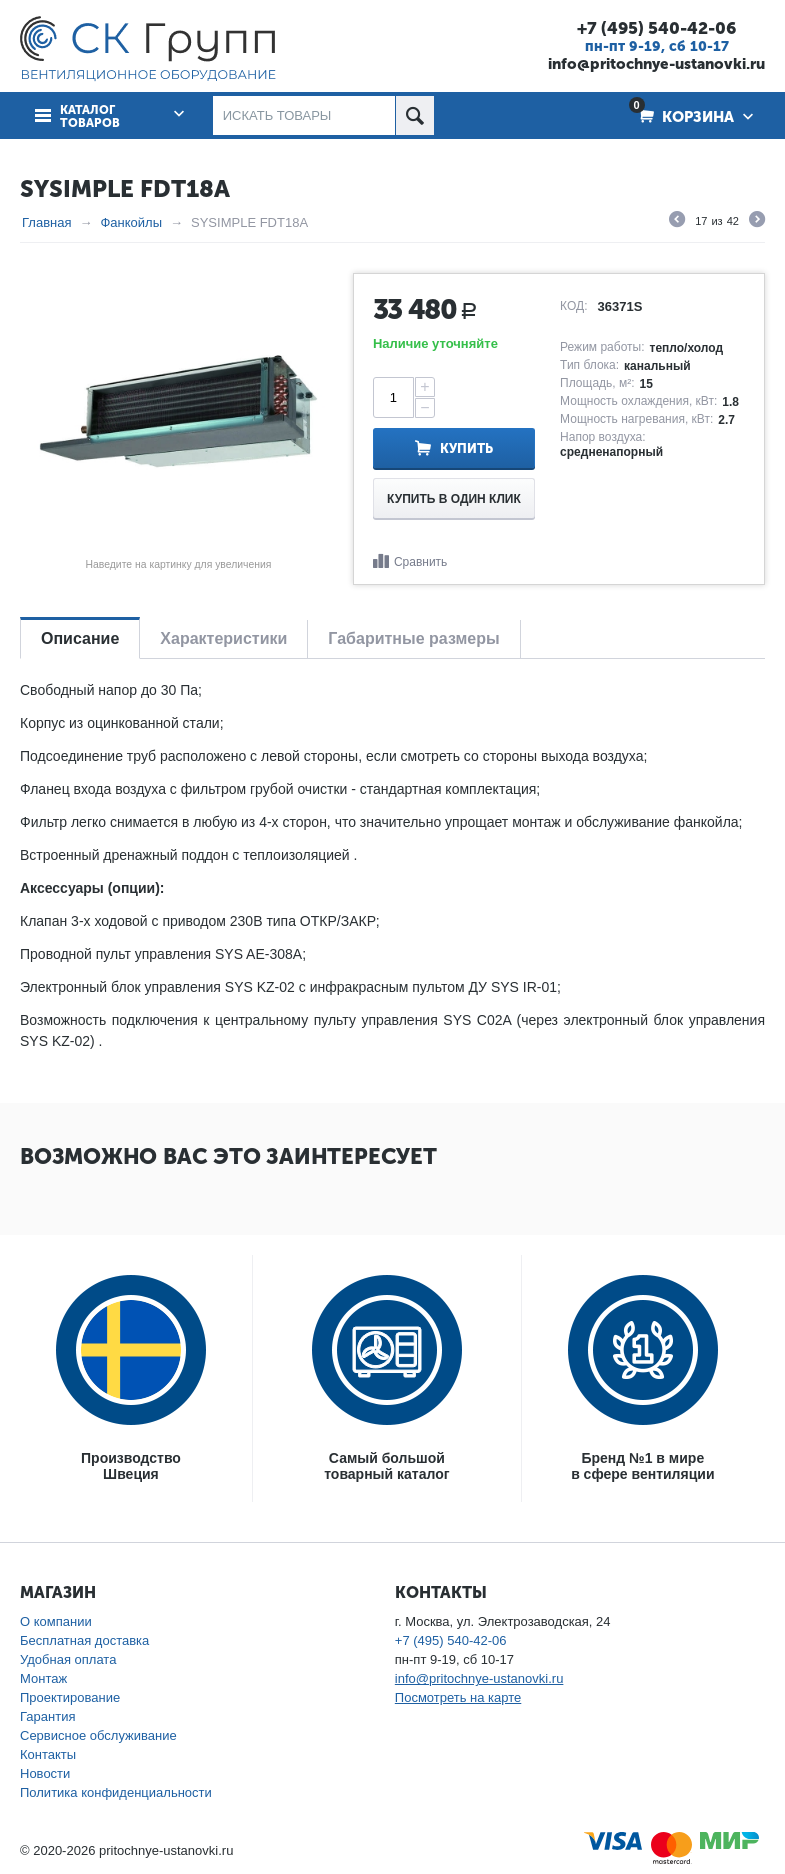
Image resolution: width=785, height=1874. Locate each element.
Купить (466, 448)
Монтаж (43, 1678)
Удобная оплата (68, 1659)
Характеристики (223, 638)
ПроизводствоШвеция (131, 1466)
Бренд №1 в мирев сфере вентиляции (642, 1466)
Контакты (48, 1754)
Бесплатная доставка (84, 1640)
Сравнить (420, 562)
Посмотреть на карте (458, 1697)
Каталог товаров (90, 117)
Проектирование (70, 1697)
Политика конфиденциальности (116, 1792)
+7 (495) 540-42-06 (656, 28)
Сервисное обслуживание (98, 1735)
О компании (56, 1621)
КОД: (573, 306)
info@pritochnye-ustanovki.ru (656, 64)
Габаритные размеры (413, 638)
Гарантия (47, 1716)
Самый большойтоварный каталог (386, 1466)
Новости (45, 1773)
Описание (80, 638)
